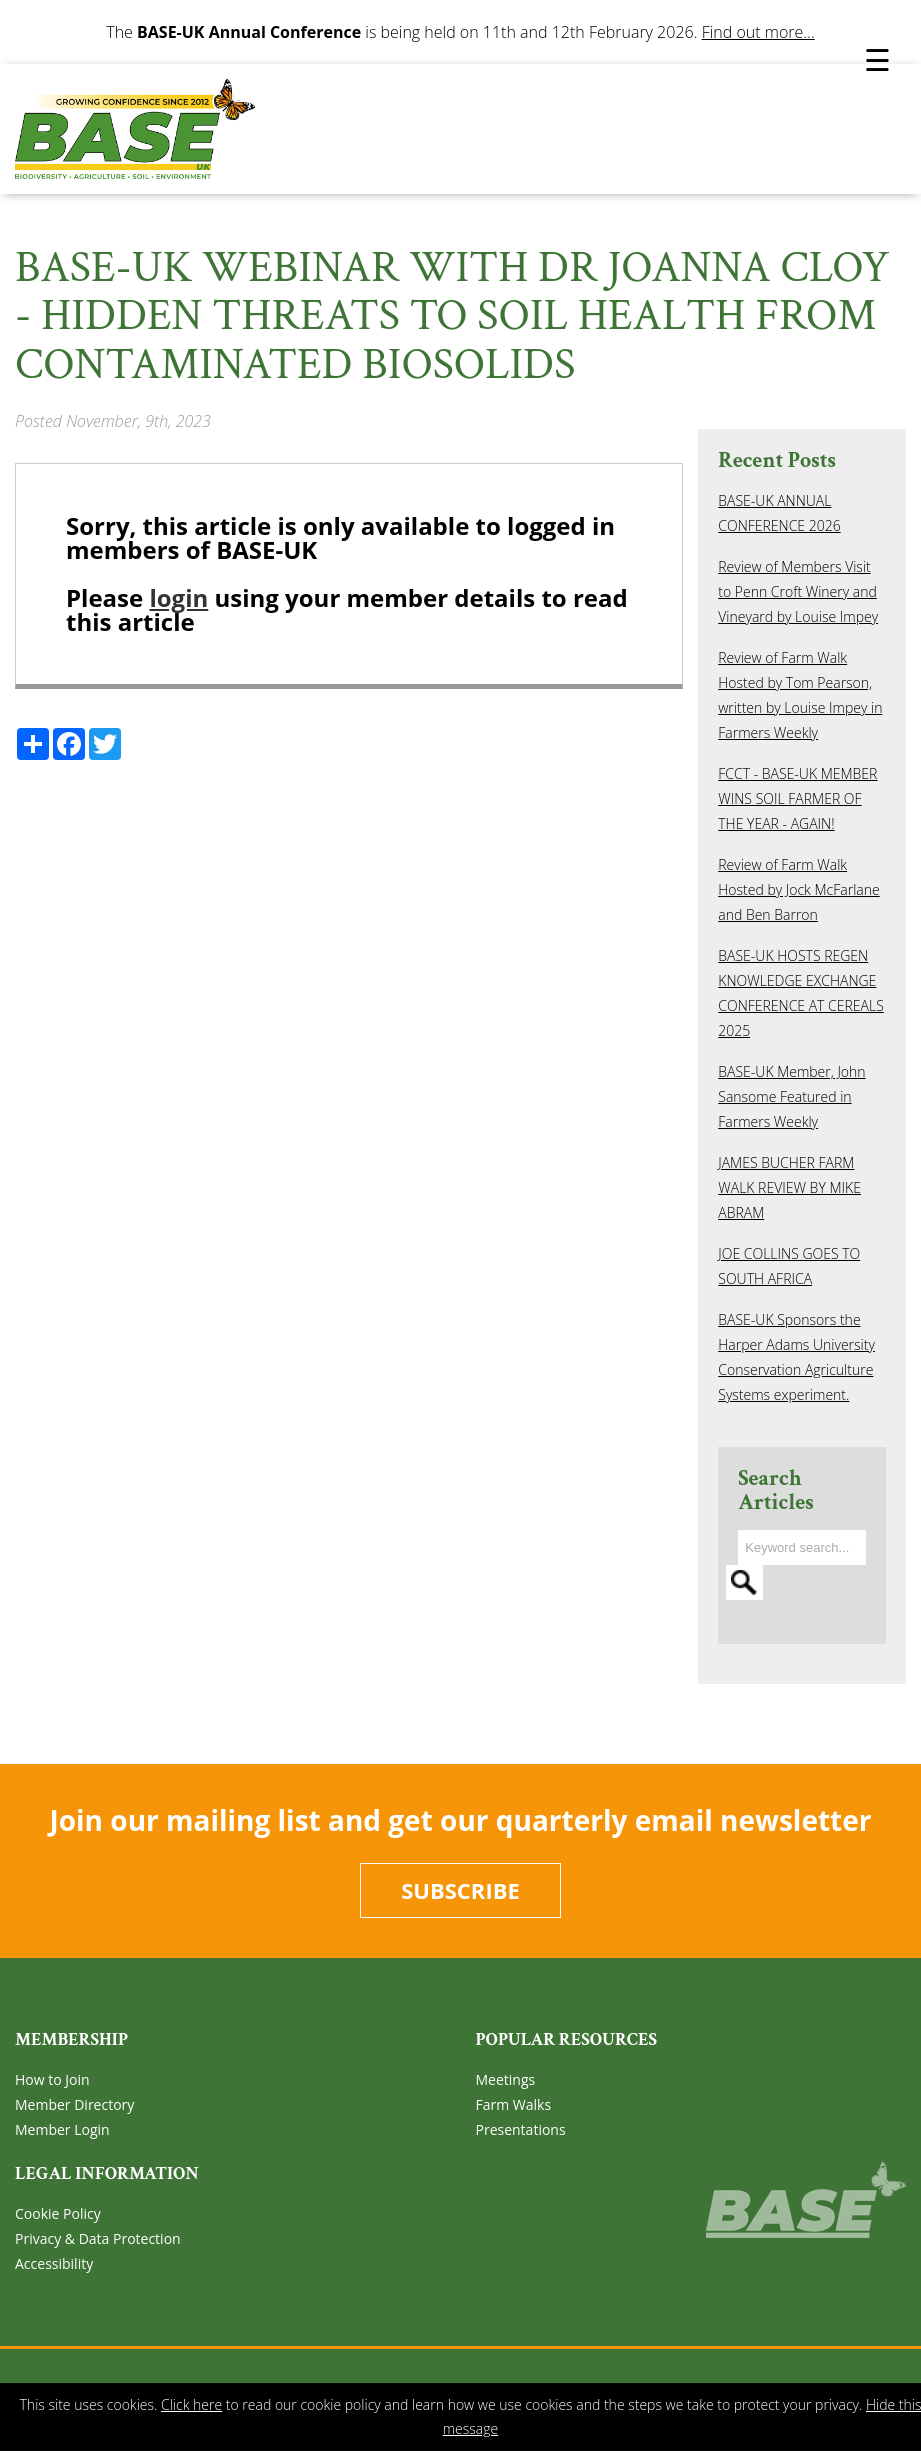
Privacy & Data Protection (98, 2238)
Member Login (62, 2129)
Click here (191, 2404)
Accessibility (54, 2263)
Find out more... (758, 32)
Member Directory (74, 2104)
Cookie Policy (58, 2213)
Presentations (521, 2129)
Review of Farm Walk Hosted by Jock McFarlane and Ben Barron (798, 889)
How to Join (52, 2079)
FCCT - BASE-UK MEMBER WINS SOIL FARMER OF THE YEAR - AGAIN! (797, 798)
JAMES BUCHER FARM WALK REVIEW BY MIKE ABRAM (789, 1187)
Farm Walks (514, 2104)
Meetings (506, 2079)
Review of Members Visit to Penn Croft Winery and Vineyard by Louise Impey (798, 591)
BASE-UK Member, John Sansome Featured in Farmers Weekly (791, 1096)
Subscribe (460, 1890)
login (178, 597)
